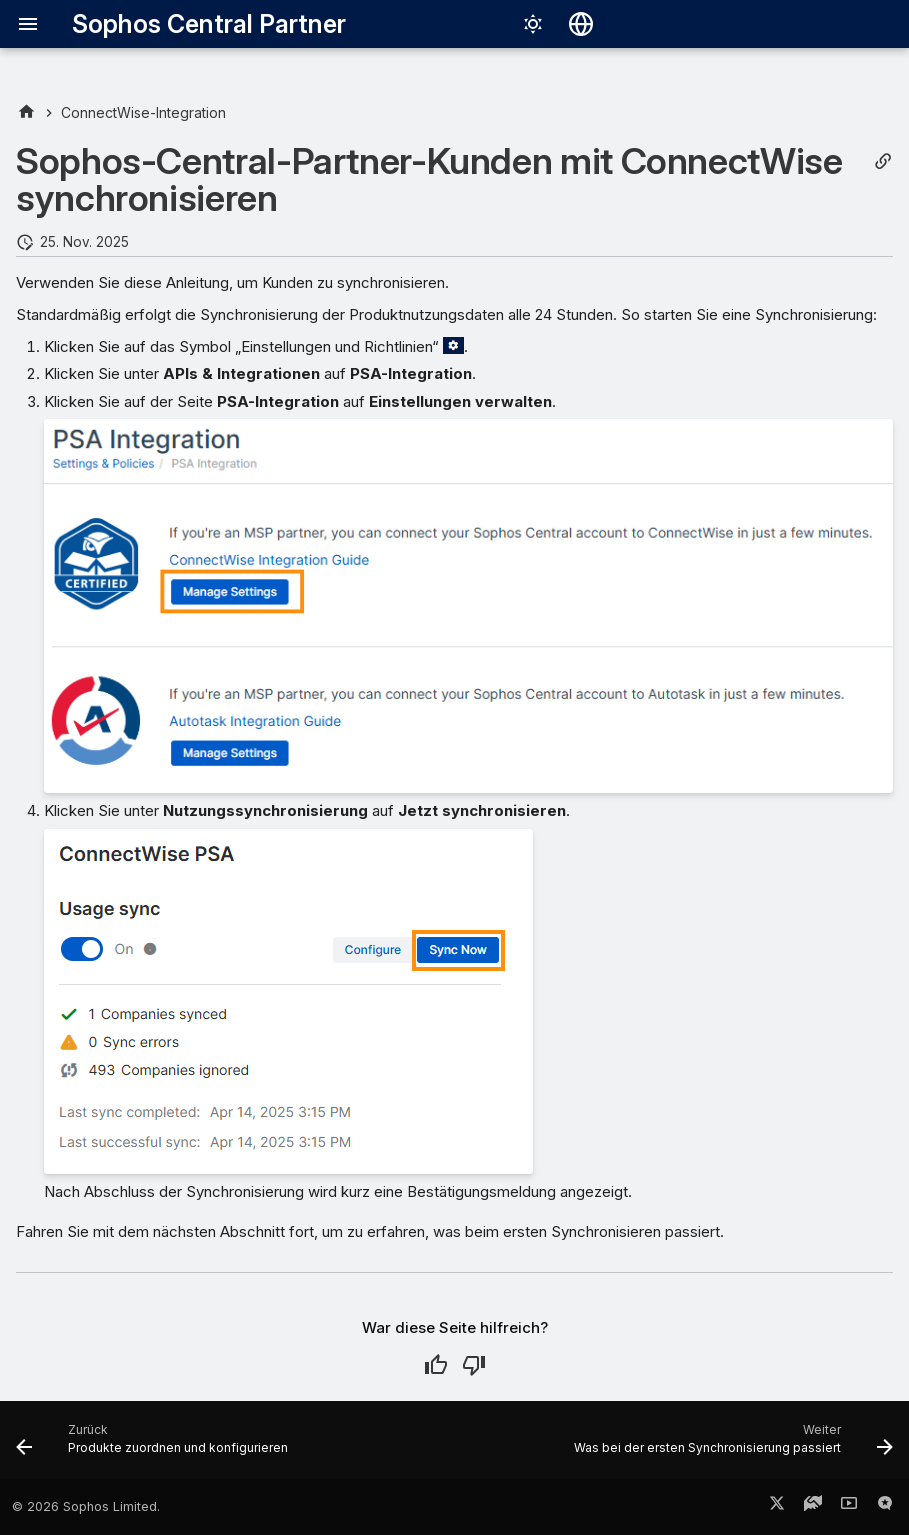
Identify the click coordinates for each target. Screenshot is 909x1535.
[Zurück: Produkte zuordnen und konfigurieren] (155, 1446)
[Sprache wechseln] (581, 24)
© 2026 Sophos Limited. (86, 1506)
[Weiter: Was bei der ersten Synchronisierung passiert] (730, 1446)
